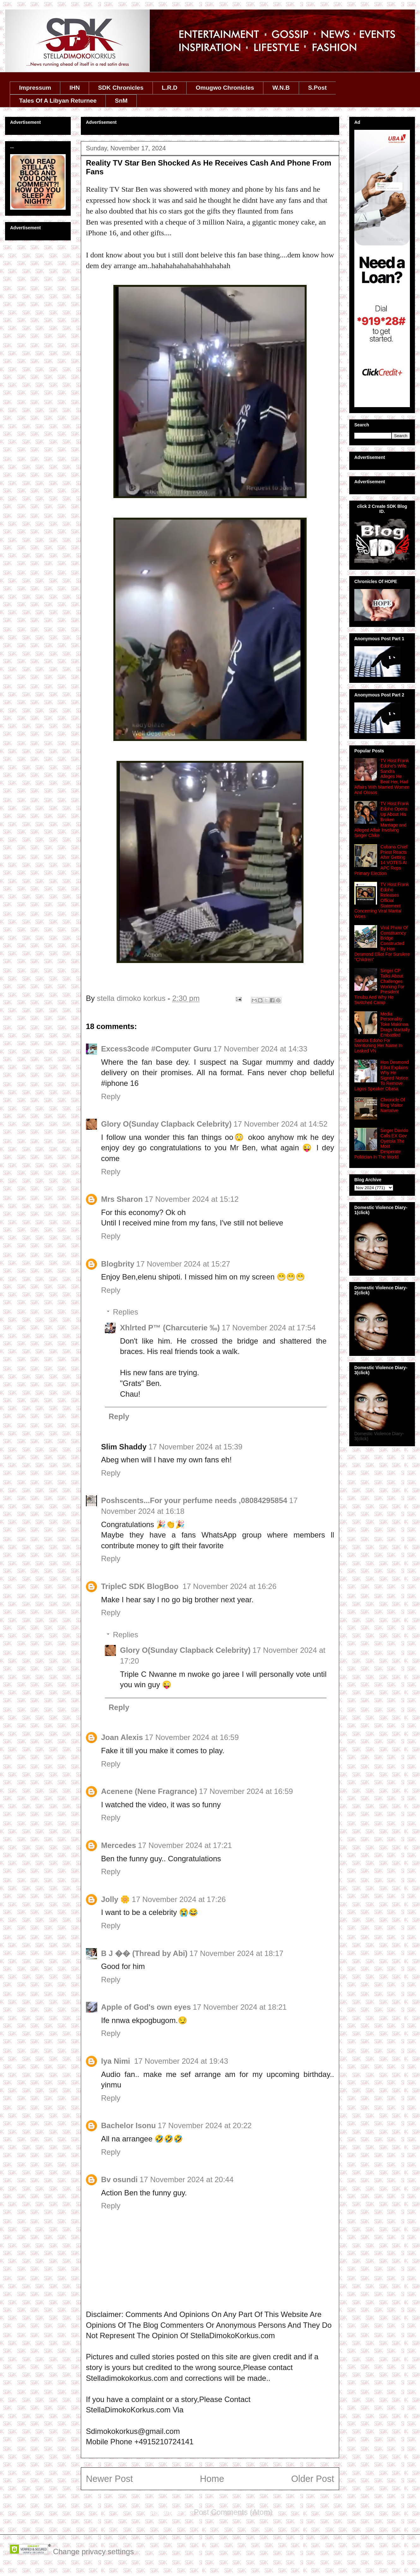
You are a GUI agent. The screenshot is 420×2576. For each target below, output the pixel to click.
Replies (125, 1312)
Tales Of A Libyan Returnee (58, 100)
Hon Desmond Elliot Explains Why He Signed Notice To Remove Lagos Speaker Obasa (381, 1075)
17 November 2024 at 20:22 (205, 2125)
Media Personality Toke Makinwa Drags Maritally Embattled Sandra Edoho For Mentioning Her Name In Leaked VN (382, 1032)
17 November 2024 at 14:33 (260, 1048)
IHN (74, 87)
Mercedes (118, 1845)
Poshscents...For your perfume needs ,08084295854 (194, 1500)
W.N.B (281, 87)
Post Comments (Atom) (233, 2512)
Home (212, 2479)
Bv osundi (119, 2179)
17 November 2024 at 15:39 (195, 1446)
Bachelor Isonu (128, 2125)
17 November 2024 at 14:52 (280, 1124)
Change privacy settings (93, 2551)
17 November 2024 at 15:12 (192, 1199)
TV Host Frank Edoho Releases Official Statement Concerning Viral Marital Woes (381, 900)
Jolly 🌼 (115, 1899)
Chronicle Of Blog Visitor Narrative (393, 1105)
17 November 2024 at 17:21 (185, 1845)
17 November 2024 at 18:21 (240, 2007)
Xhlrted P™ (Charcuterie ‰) (170, 1327)
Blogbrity (117, 1264)
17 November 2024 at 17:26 (179, 1899)
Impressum (35, 87)
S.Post (317, 87)
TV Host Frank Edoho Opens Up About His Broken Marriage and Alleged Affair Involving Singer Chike (381, 819)
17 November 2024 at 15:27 (183, 1264)
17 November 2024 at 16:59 (192, 1737)
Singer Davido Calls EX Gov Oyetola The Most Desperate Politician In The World (381, 1143)
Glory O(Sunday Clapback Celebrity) (166, 1124)
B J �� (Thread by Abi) (144, 1953)
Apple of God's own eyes (146, 2007)
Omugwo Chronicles (225, 87)
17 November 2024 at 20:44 (187, 2179)
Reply (110, 1096)
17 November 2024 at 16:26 (230, 1586)
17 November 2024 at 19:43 (181, 2061)
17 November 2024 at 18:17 (236, 1953)
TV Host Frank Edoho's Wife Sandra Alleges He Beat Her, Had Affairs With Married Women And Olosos (382, 776)
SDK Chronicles (121, 87)
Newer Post (109, 2479)
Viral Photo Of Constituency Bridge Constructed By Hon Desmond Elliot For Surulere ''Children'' (382, 943)
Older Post (312, 2479)
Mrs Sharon (122, 1199)
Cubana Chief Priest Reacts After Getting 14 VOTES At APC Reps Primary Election (380, 860)
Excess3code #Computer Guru (156, 1048)
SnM (121, 100)
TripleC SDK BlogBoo (141, 1586)
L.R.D (169, 87)
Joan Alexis (122, 1737)
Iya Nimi (116, 2061)
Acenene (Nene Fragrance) (149, 1791)
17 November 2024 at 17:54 (269, 1327)
